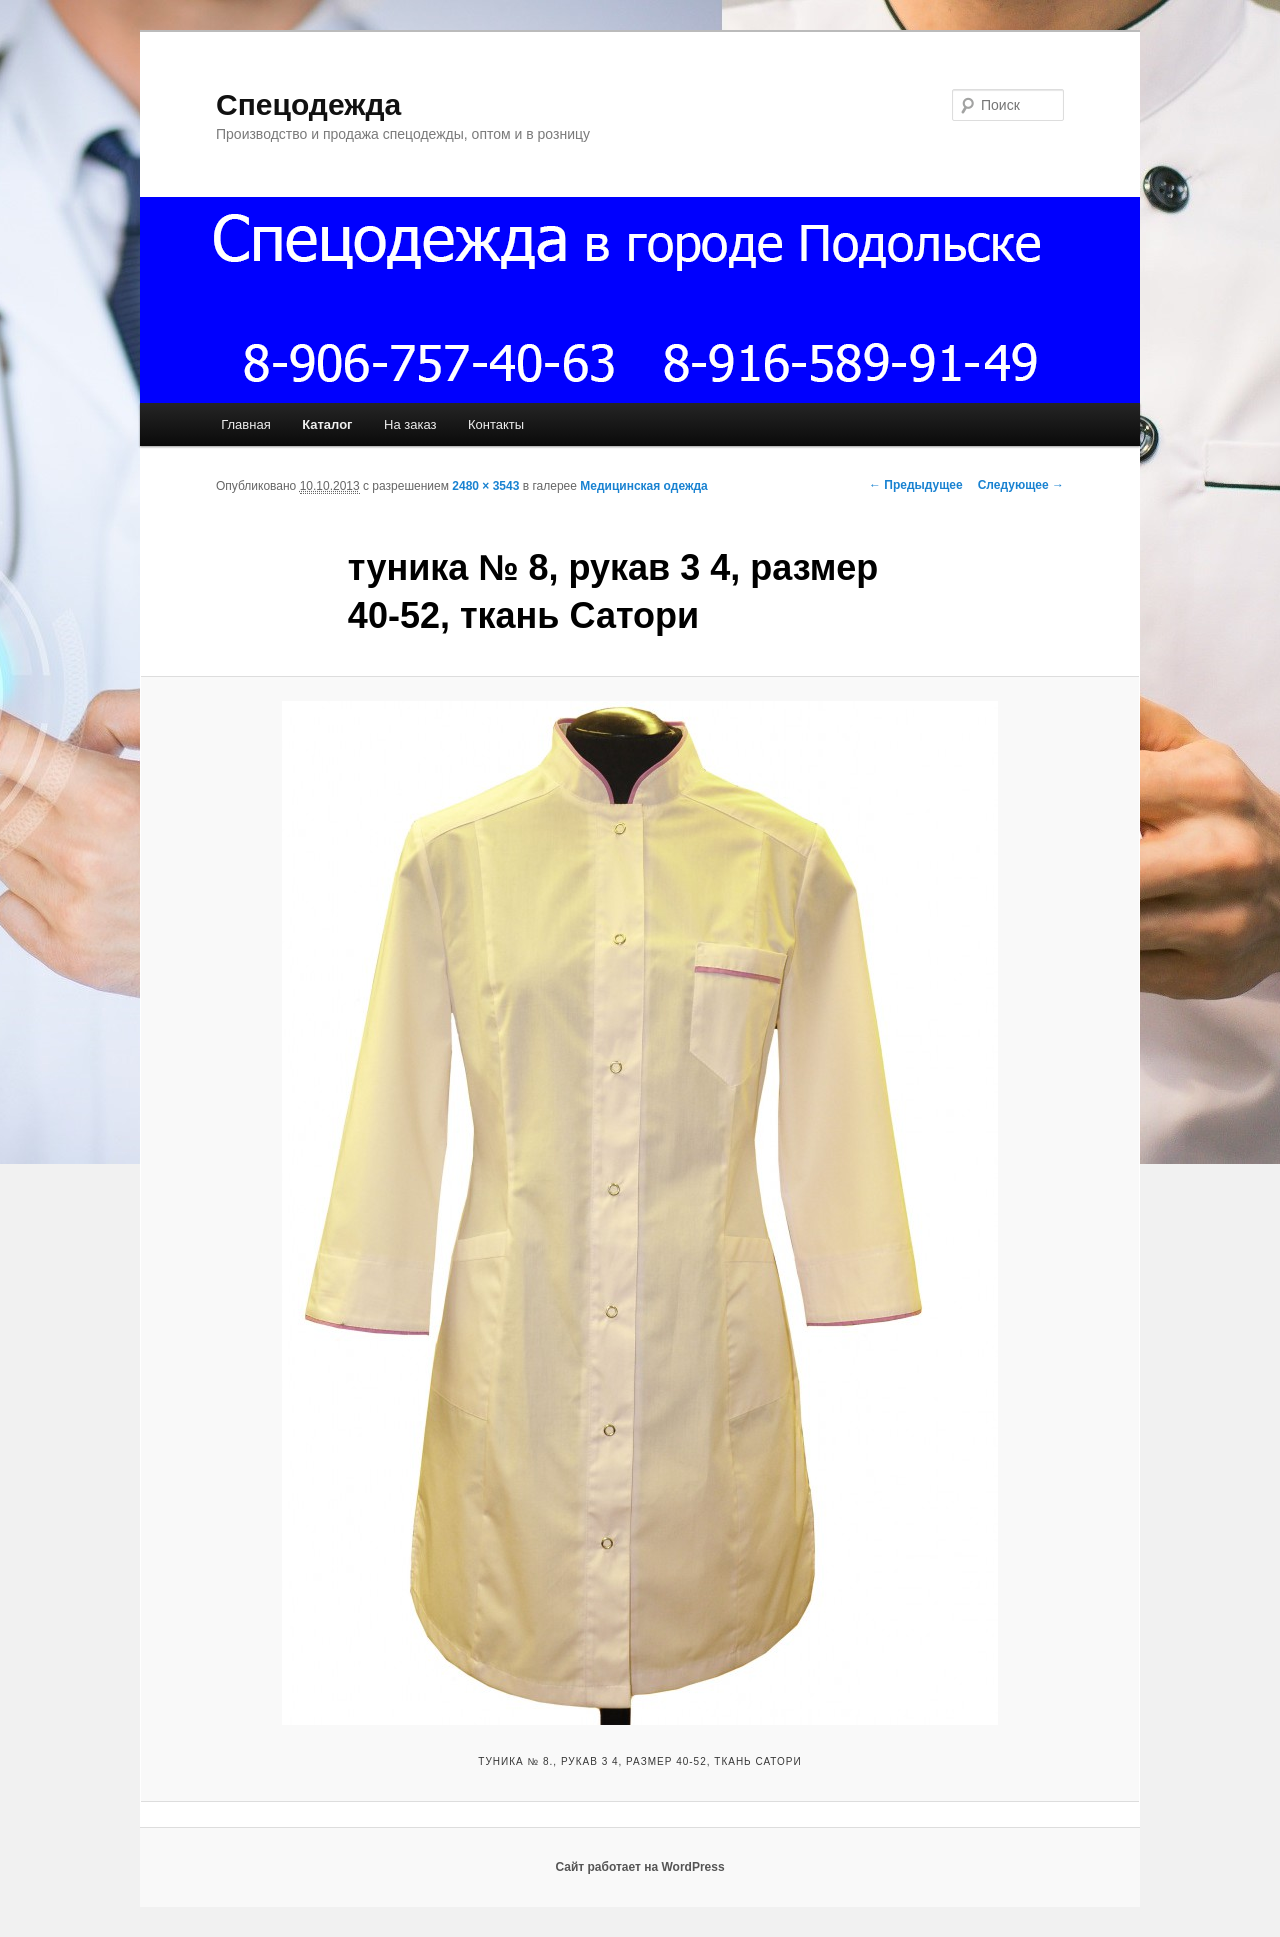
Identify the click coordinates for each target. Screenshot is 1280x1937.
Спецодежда (308, 104)
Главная (245, 424)
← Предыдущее (916, 485)
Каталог (327, 424)
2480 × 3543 (485, 486)
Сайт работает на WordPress (639, 1867)
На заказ (410, 424)
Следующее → (1021, 485)
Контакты (496, 424)
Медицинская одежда (643, 486)
